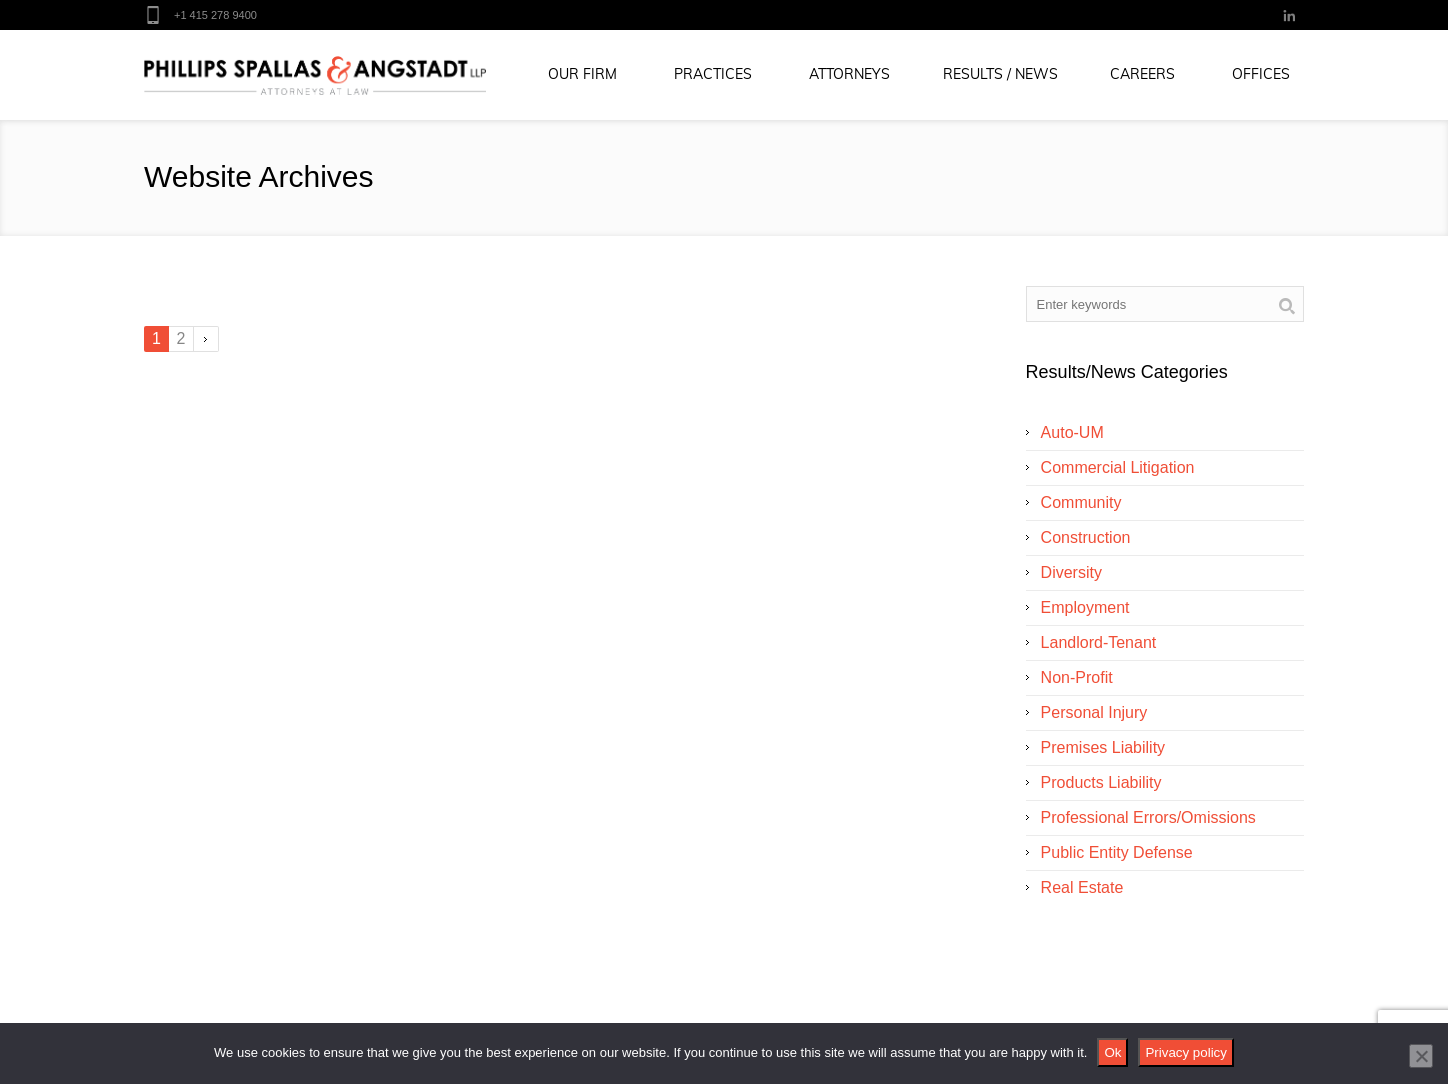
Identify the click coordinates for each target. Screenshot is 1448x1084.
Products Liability (1101, 782)
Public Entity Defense (1117, 852)
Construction (1086, 537)
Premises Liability (1103, 747)
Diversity (1071, 572)
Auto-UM (1072, 432)
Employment (1085, 607)
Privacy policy (1185, 1052)
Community (1081, 502)
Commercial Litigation (1118, 467)
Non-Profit (1077, 677)
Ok (1112, 1052)
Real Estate (1082, 887)
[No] (1421, 1056)
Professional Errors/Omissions (1148, 817)
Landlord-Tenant (1099, 642)
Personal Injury (1094, 712)
